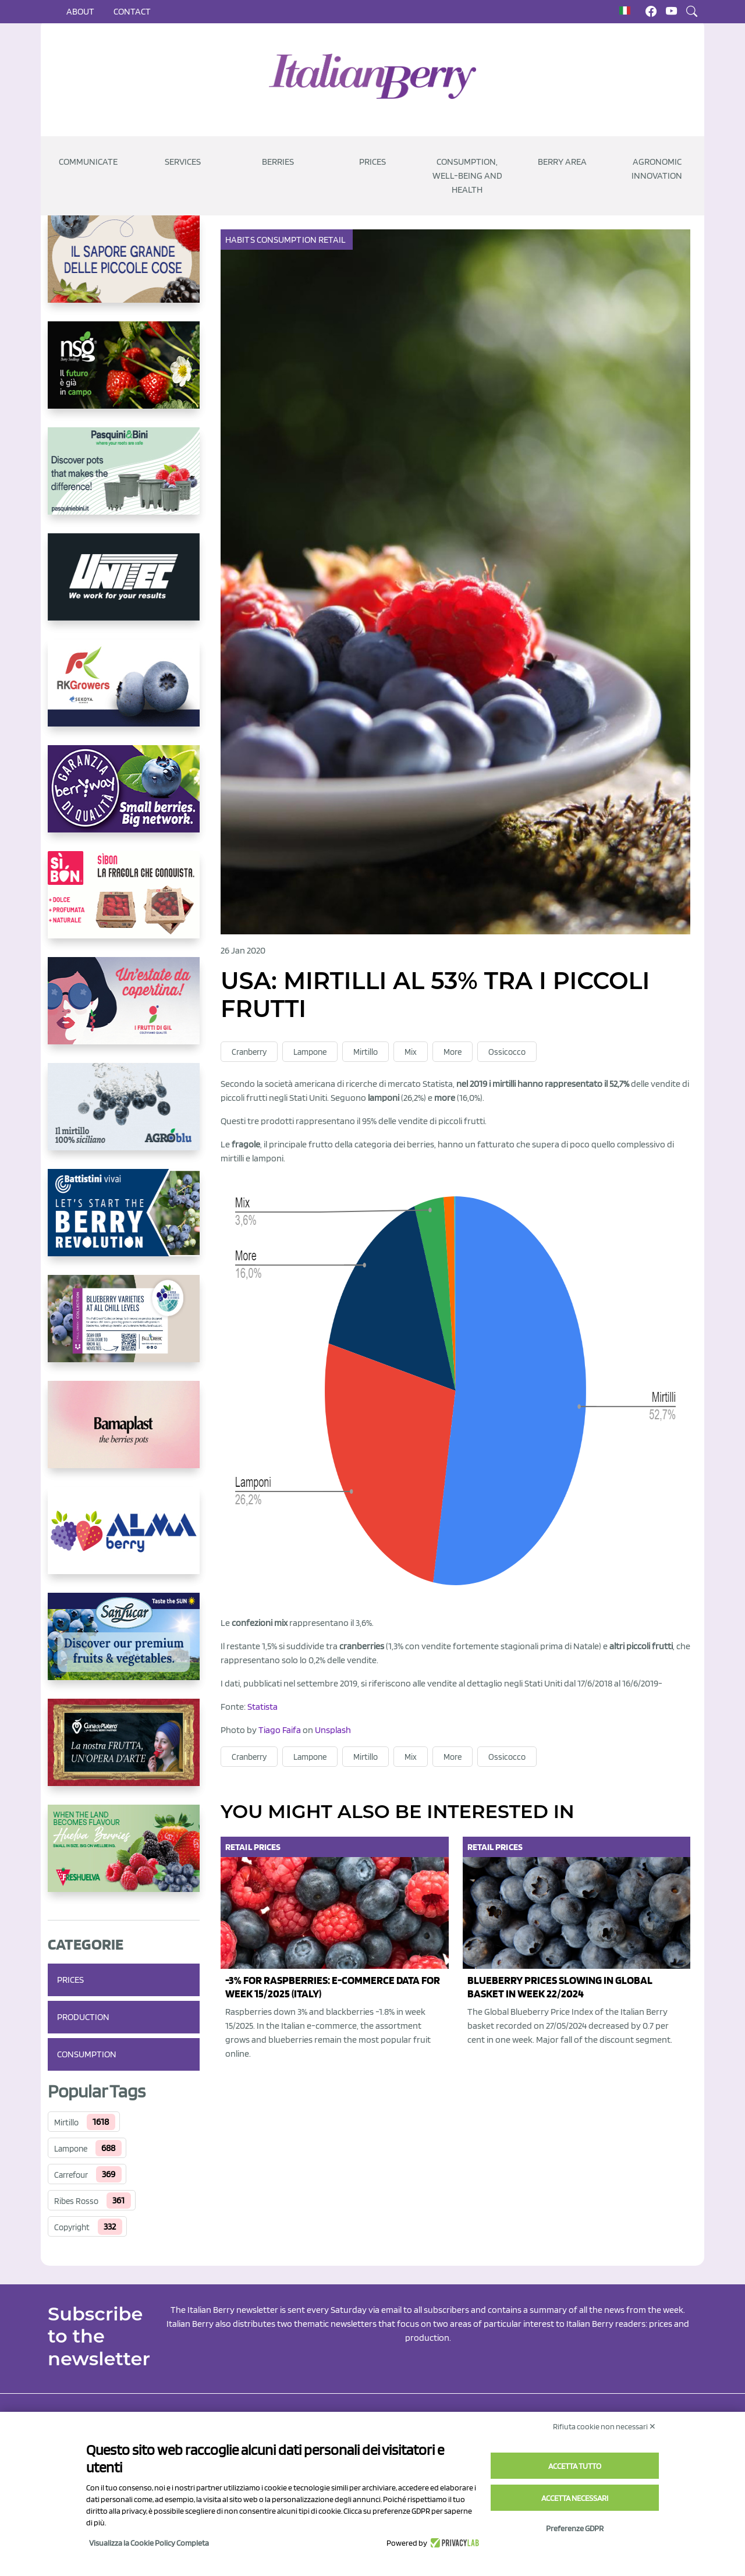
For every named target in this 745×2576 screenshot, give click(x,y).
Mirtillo (66, 2122)
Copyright (72, 2227)
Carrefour (71, 2175)
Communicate (88, 161)
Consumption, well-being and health (467, 175)
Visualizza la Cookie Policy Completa (149, 2542)
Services (183, 161)
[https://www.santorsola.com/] (124, 268)
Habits (241, 239)
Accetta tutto (574, 2466)
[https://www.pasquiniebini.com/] (124, 480)
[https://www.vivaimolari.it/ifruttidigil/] (124, 1010)
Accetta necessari (574, 2498)
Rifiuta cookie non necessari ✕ (604, 2426)
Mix (411, 1052)
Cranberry (249, 1052)
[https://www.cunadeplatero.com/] (124, 1752)
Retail (333, 239)
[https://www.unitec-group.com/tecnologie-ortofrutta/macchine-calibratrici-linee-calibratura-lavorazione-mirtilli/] (124, 586)
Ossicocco (507, 1052)
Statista (262, 1706)
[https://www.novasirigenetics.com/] (124, 374)
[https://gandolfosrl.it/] (124, 1540)
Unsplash (333, 1729)
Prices (372, 161)
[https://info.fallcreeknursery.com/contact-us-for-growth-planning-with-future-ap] (124, 1328)
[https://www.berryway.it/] (124, 798)
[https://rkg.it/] (124, 692)
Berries (278, 161)
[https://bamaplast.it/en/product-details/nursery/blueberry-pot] (124, 1434)
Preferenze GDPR (575, 2528)
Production (83, 2016)
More (453, 1052)
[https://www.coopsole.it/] (124, 904)
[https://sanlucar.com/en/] (124, 1646)
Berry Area (562, 161)
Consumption (86, 2054)
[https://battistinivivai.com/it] (124, 1222)
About (80, 11)
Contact (132, 11)
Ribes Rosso (76, 2201)
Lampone (70, 2148)
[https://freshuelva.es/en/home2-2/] (124, 1858)
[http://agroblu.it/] (124, 1116)
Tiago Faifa (279, 1729)
